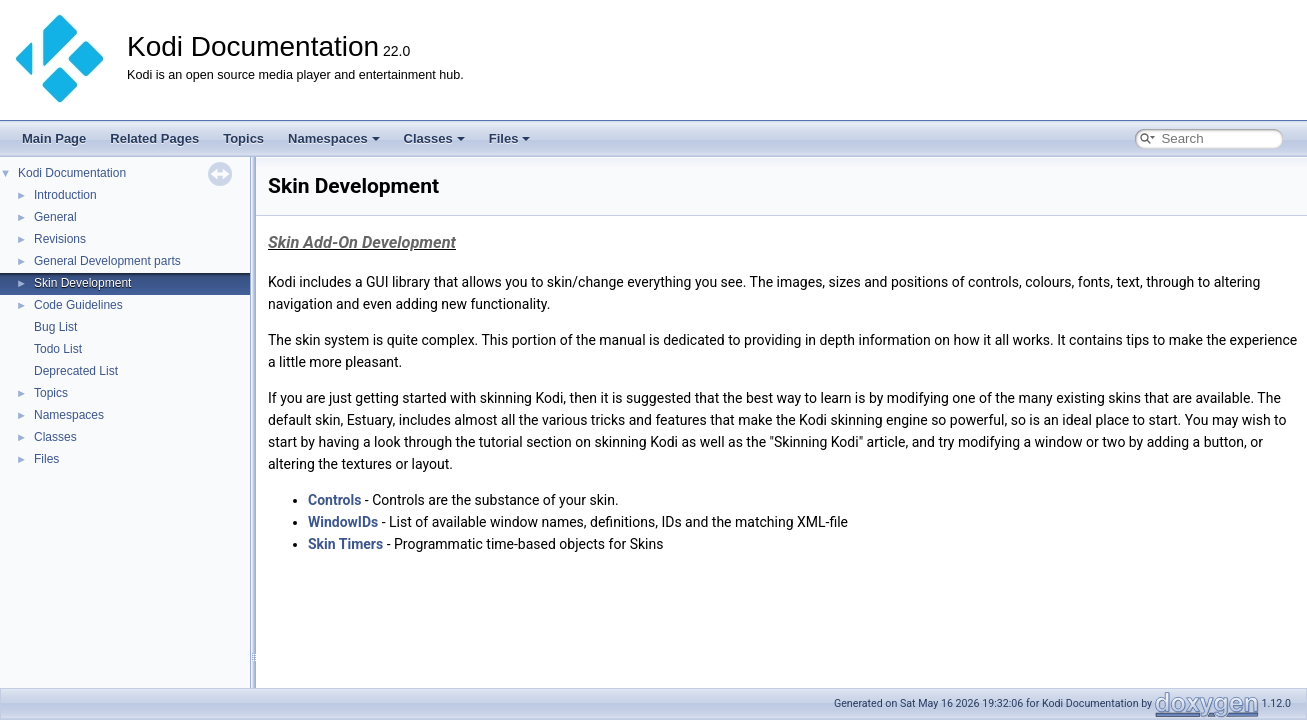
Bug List (55, 327)
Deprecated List (76, 371)
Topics (243, 138)
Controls (334, 500)
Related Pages (154, 138)
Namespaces (334, 138)
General (55, 217)
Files (510, 138)
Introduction (65, 195)
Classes (434, 138)
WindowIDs (343, 522)
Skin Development (82, 283)
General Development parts (107, 261)
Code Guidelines (78, 305)
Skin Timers (345, 544)
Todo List (58, 349)
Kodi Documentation (72, 173)
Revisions (60, 239)
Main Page (54, 138)
